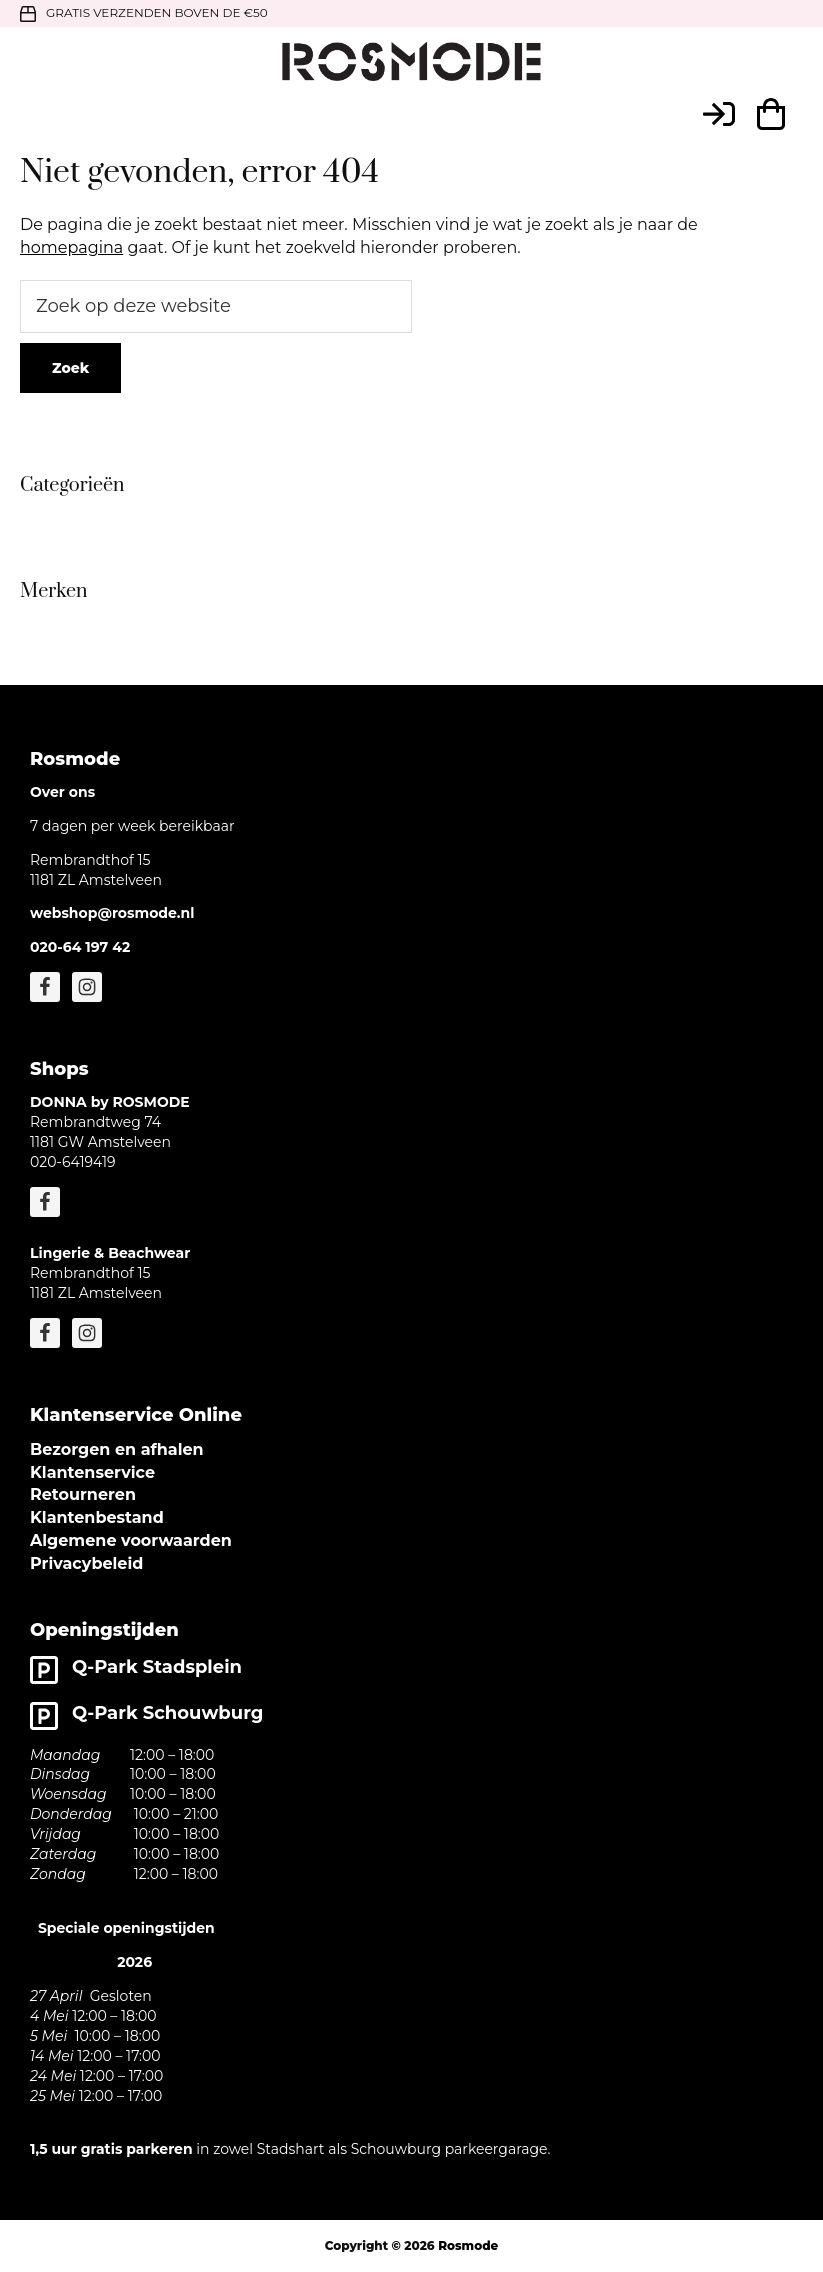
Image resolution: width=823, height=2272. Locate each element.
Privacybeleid (86, 1563)
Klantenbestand (97, 1517)
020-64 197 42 (80, 947)
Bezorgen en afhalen (117, 1449)
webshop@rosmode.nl (112, 913)
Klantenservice (92, 1472)
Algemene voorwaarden (131, 1540)
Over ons (62, 792)
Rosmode (468, 2245)
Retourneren (83, 1494)
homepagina (71, 247)
